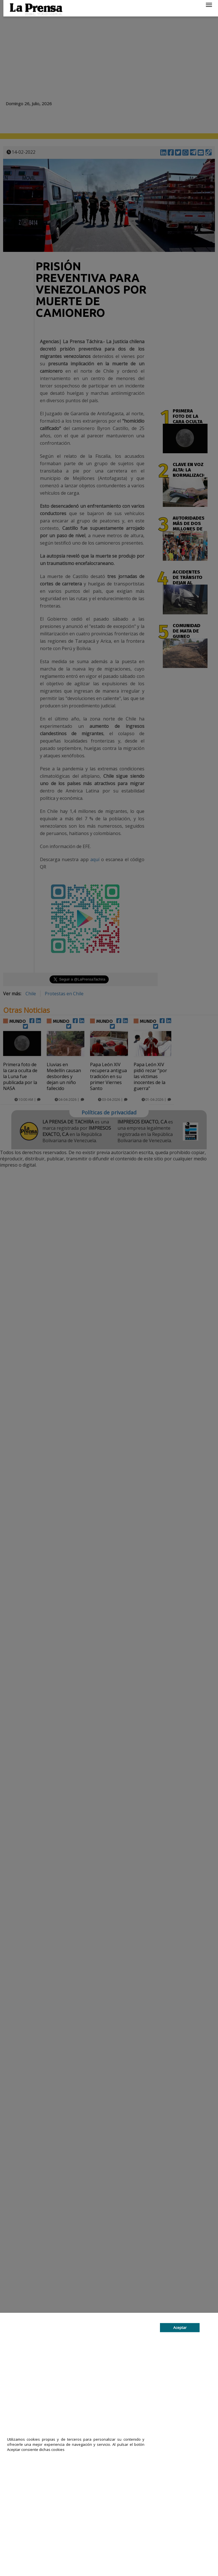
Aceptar (180, 2327)
